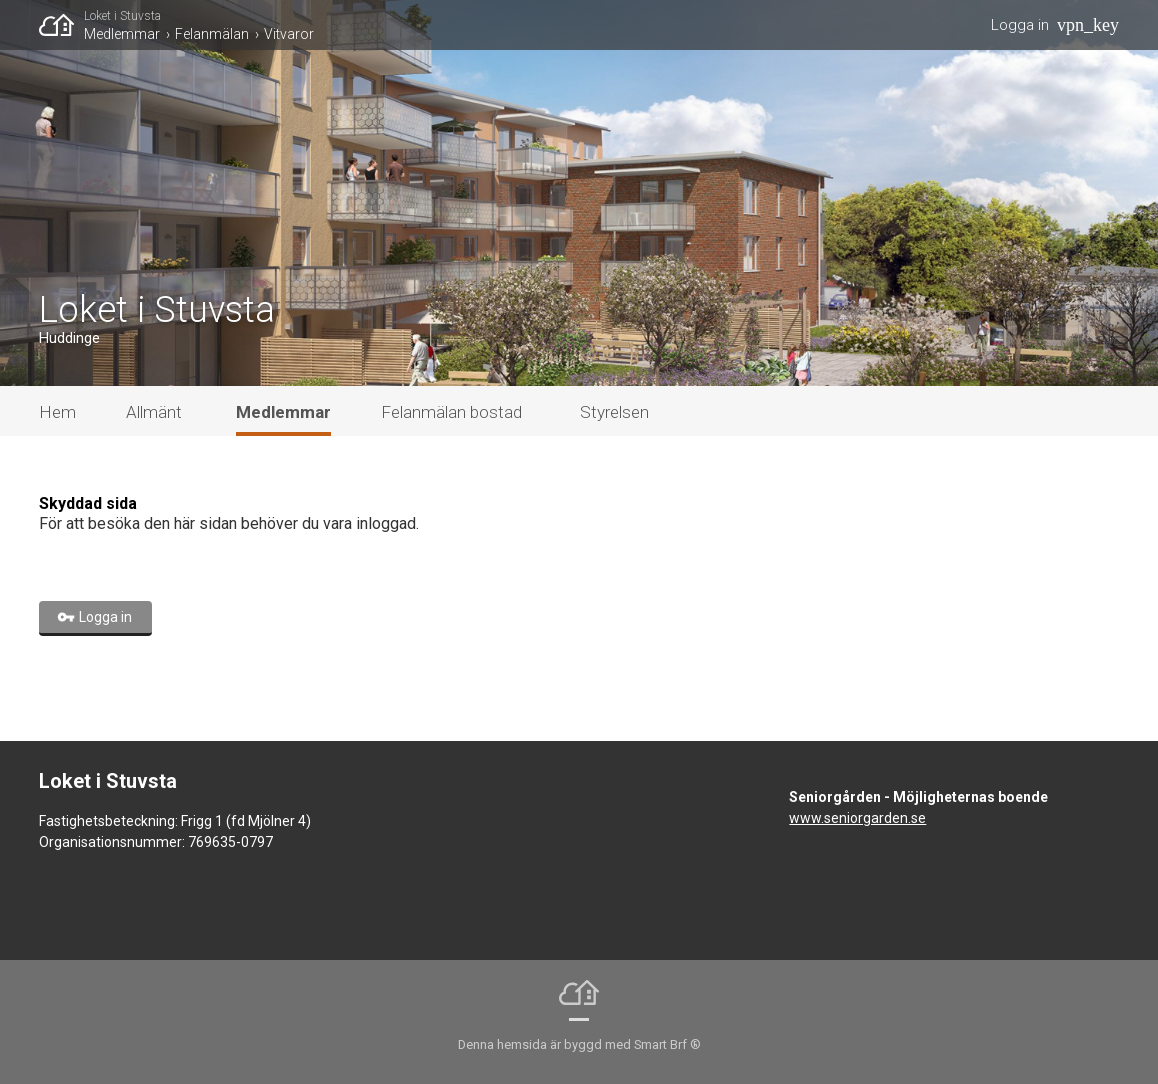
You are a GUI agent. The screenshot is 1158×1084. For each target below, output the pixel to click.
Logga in (1020, 25)
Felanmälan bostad (451, 412)
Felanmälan (212, 34)
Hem (57, 412)
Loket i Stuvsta (122, 16)
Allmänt (154, 412)
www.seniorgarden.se (857, 818)
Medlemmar (122, 34)
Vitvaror (289, 34)
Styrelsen (614, 412)
